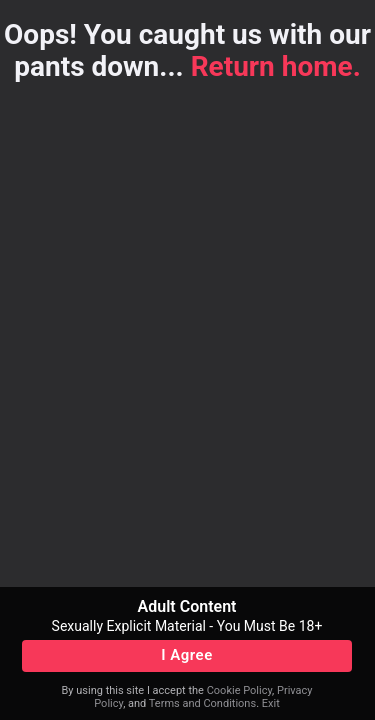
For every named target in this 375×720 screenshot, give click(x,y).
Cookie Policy (239, 690)
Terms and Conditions (202, 703)
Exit (271, 703)
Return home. (276, 66)
